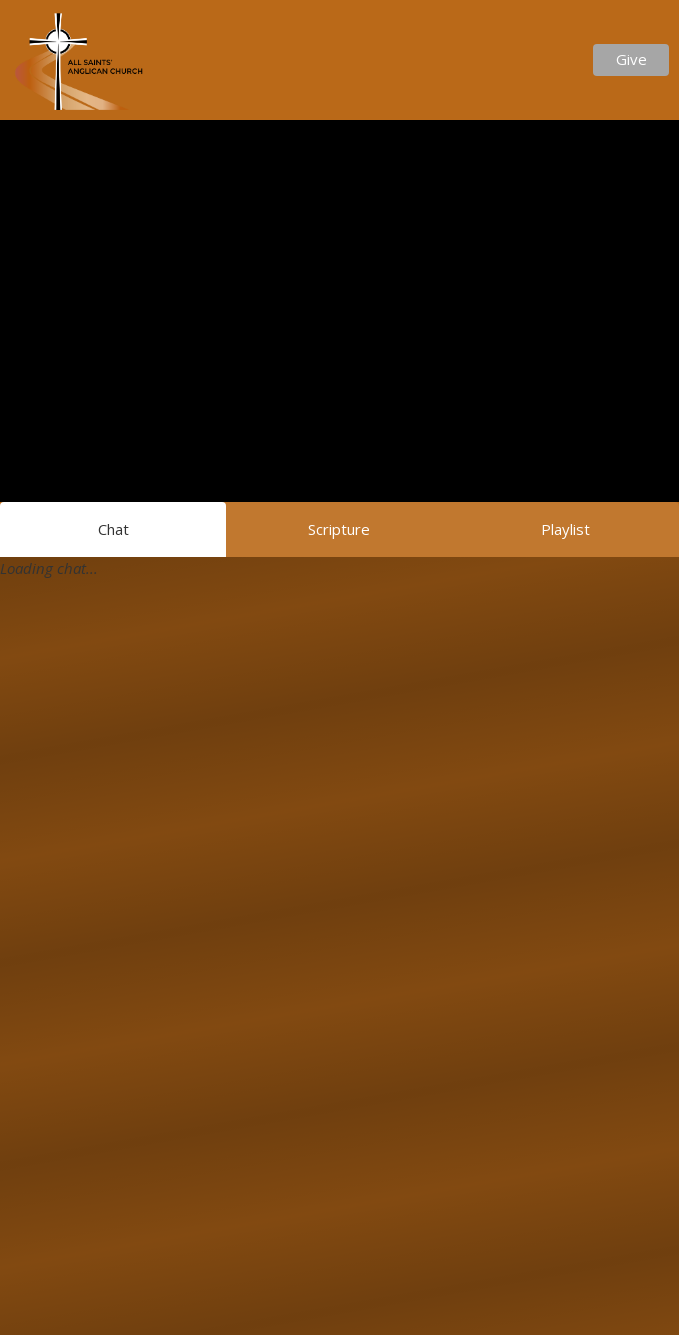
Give (631, 59)
